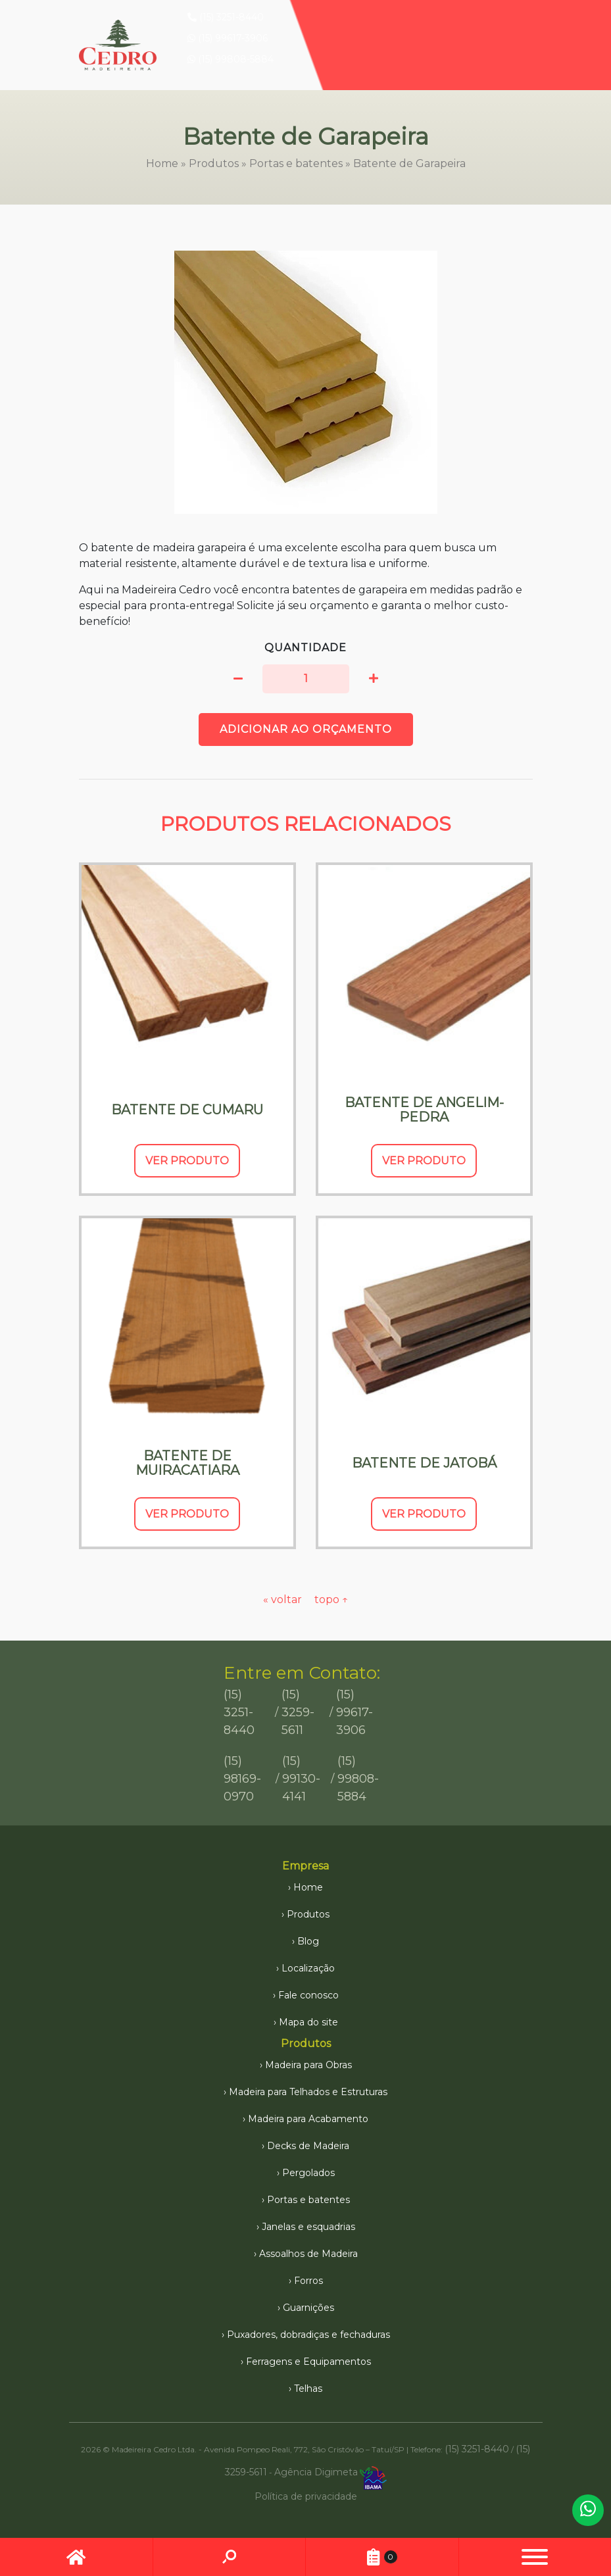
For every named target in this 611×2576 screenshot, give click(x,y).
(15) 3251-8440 (225, 17)
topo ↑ (331, 1599)
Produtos (214, 163)
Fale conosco (308, 1995)
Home (162, 163)
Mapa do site (308, 2022)
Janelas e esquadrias (308, 2227)
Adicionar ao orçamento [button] (306, 729)
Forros (308, 2281)
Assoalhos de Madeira (308, 2254)
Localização (308, 1968)
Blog (308, 1941)
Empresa (305, 1866)
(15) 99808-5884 (230, 59)
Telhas (308, 2388)
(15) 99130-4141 (301, 1779)
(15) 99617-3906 (227, 38)
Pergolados (308, 2173)
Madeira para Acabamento (308, 2119)
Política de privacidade (306, 2496)
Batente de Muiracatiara (187, 1463)
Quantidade (305, 647)
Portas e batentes (296, 163)
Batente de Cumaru (187, 1110)
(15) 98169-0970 (242, 1779)
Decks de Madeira (308, 2146)
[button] (238, 679)
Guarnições (308, 2308)
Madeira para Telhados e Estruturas (308, 2092)
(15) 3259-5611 (297, 1712)
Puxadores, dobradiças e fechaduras (308, 2335)
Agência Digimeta (316, 2472)
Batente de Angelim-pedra (424, 1110)
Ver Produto (187, 1160)
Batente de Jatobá (424, 1463)
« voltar (284, 1599)
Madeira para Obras (308, 2065)
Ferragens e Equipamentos (308, 2361)
